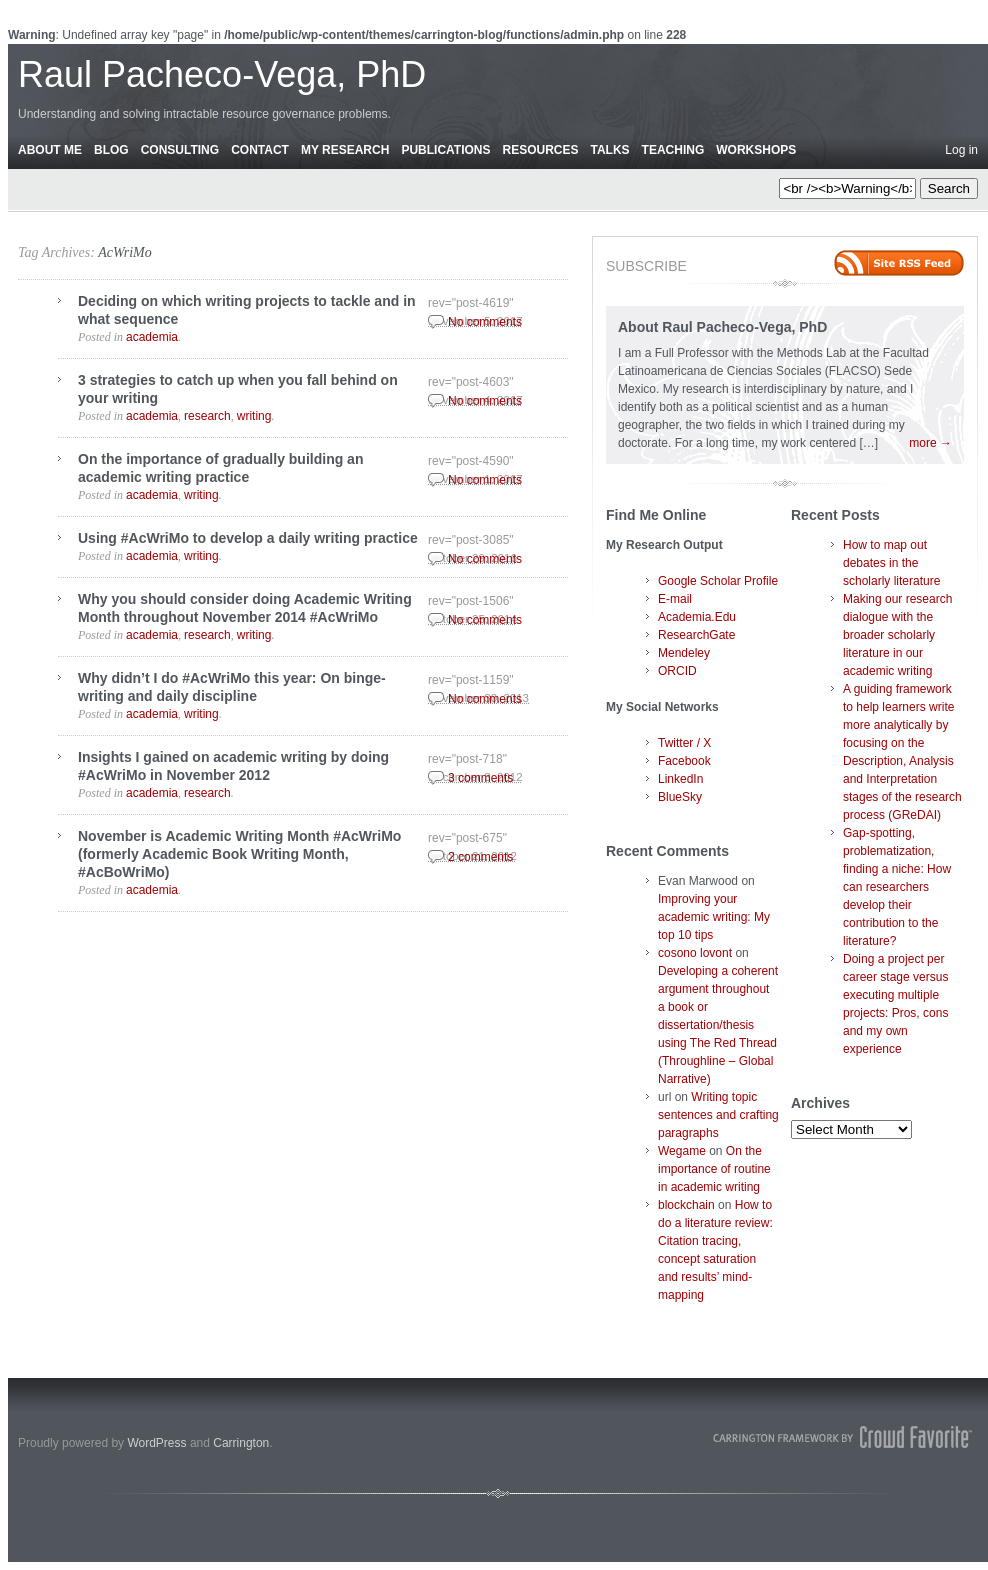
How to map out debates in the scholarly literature (891, 563)
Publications (445, 150)
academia (152, 337)
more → (930, 443)
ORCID (677, 671)
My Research (345, 150)
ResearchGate (696, 635)
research (207, 416)
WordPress (156, 1443)
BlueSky (680, 797)
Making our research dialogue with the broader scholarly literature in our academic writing (897, 635)
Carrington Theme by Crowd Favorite (843, 1437)
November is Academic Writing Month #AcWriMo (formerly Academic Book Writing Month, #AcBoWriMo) (239, 854)
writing (254, 416)
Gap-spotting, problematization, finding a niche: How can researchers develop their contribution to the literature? (897, 887)
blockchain (686, 1205)
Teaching (673, 150)
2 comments (480, 857)
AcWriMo (125, 252)
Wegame (682, 1151)
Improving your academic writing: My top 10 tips (714, 917)
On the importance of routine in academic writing (714, 1169)
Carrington (241, 1443)
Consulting (180, 150)
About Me (50, 150)
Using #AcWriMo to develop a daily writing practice (248, 538)
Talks (610, 150)
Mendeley (684, 653)
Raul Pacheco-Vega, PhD (222, 74)
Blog (111, 150)
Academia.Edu (697, 617)
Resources (540, 150)
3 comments (480, 778)
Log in (961, 150)
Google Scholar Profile (718, 581)
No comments (485, 322)
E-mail (675, 599)
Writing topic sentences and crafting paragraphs (718, 1115)
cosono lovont (695, 953)
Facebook (684, 761)
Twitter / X (684, 743)
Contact (260, 150)
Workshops (756, 150)
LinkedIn (680, 779)
